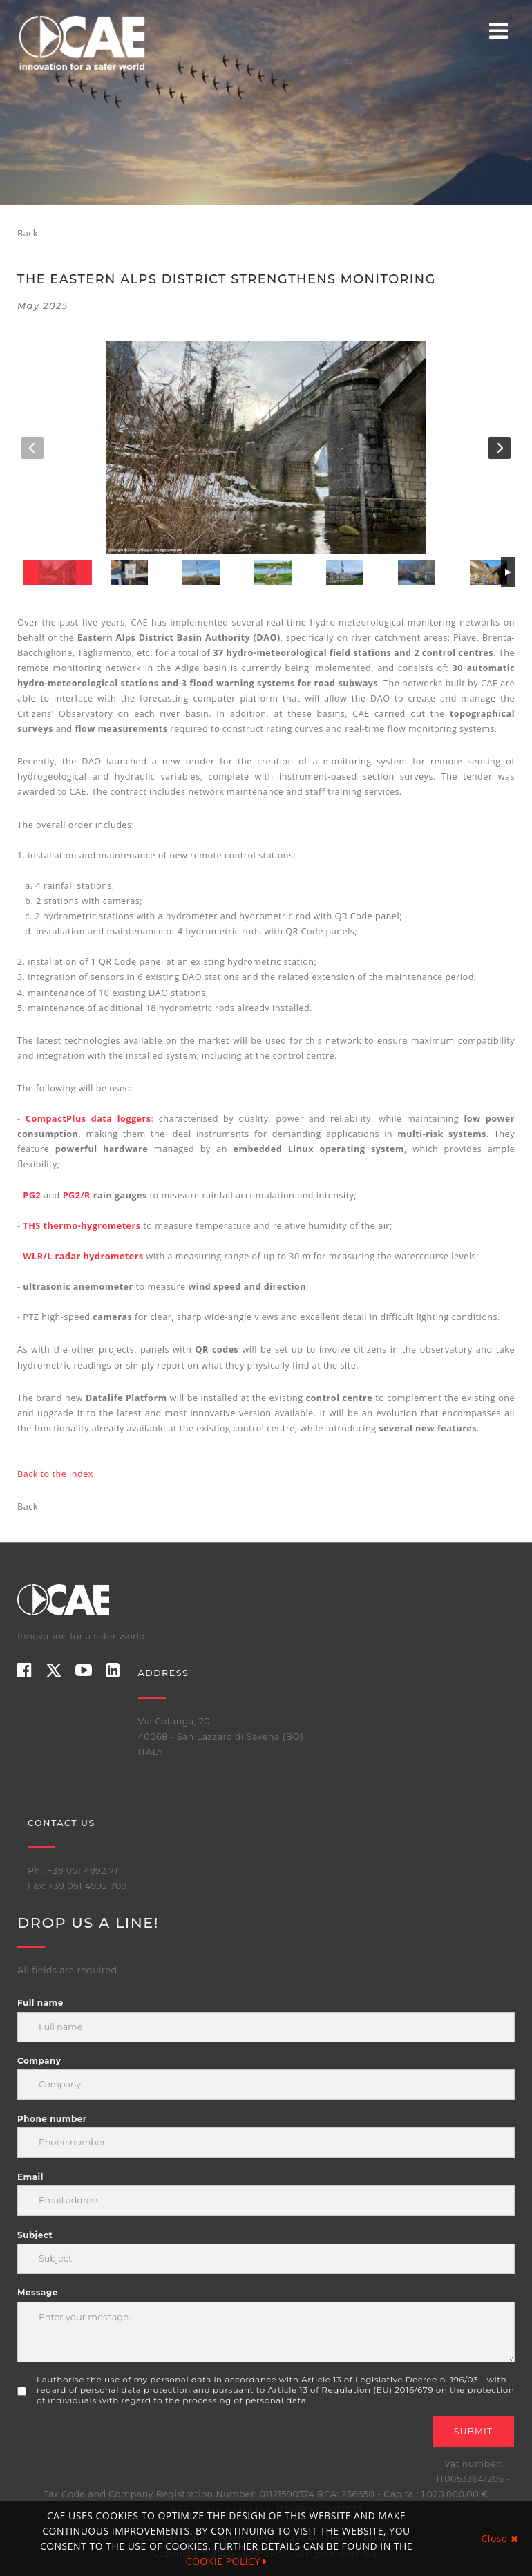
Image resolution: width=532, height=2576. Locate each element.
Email (30, 2177)
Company (39, 2061)
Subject (35, 2235)
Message (37, 2292)
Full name (40, 2002)
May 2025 (42, 306)
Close (500, 2538)
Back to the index (55, 1474)
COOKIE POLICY (226, 2561)
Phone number (51, 2119)
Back (27, 233)
